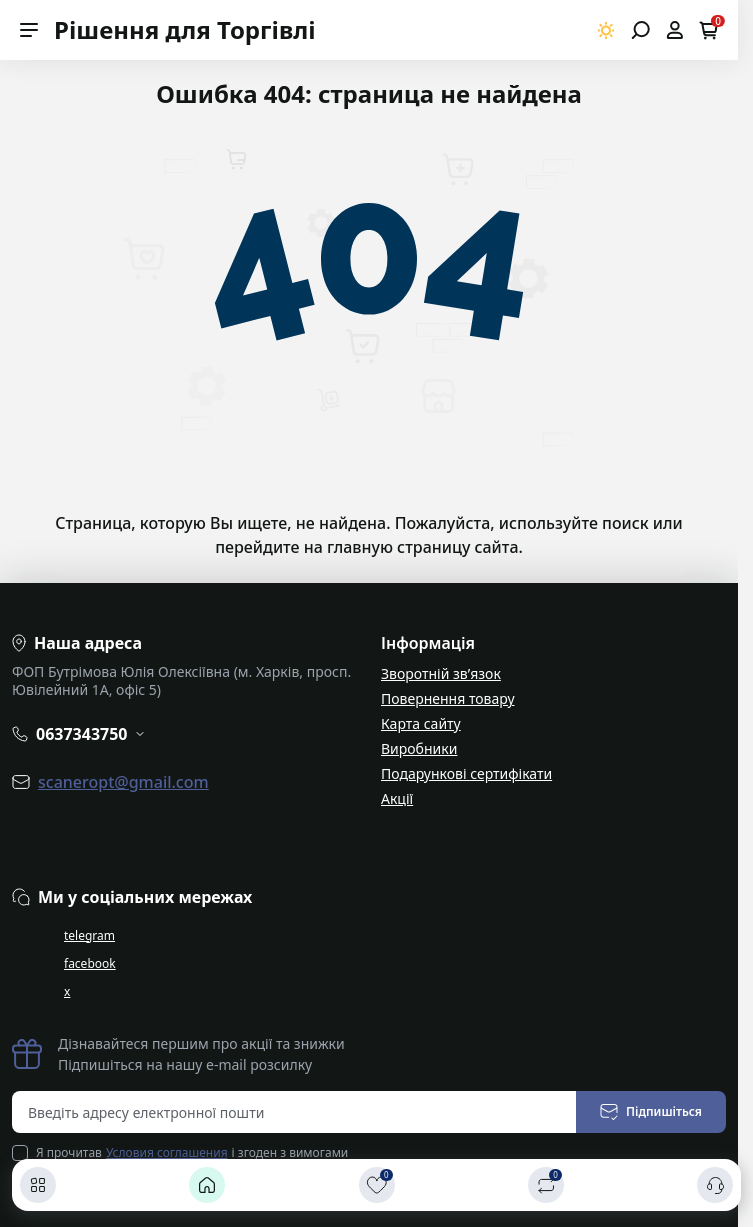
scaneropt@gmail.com (123, 782)
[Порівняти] (546, 1185)
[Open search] (640, 30)
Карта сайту (421, 723)
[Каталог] (38, 1185)
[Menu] (29, 30)
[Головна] (207, 1185)
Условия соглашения (167, 1152)
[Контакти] (715, 1185)
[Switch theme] (606, 30)
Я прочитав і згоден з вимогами (192, 1153)
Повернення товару (448, 698)
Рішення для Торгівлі (185, 29)
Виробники (419, 748)
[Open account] (674, 30)
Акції (397, 798)
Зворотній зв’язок (441, 673)
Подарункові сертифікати (466, 773)
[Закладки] (377, 1185)
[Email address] (294, 1112)
